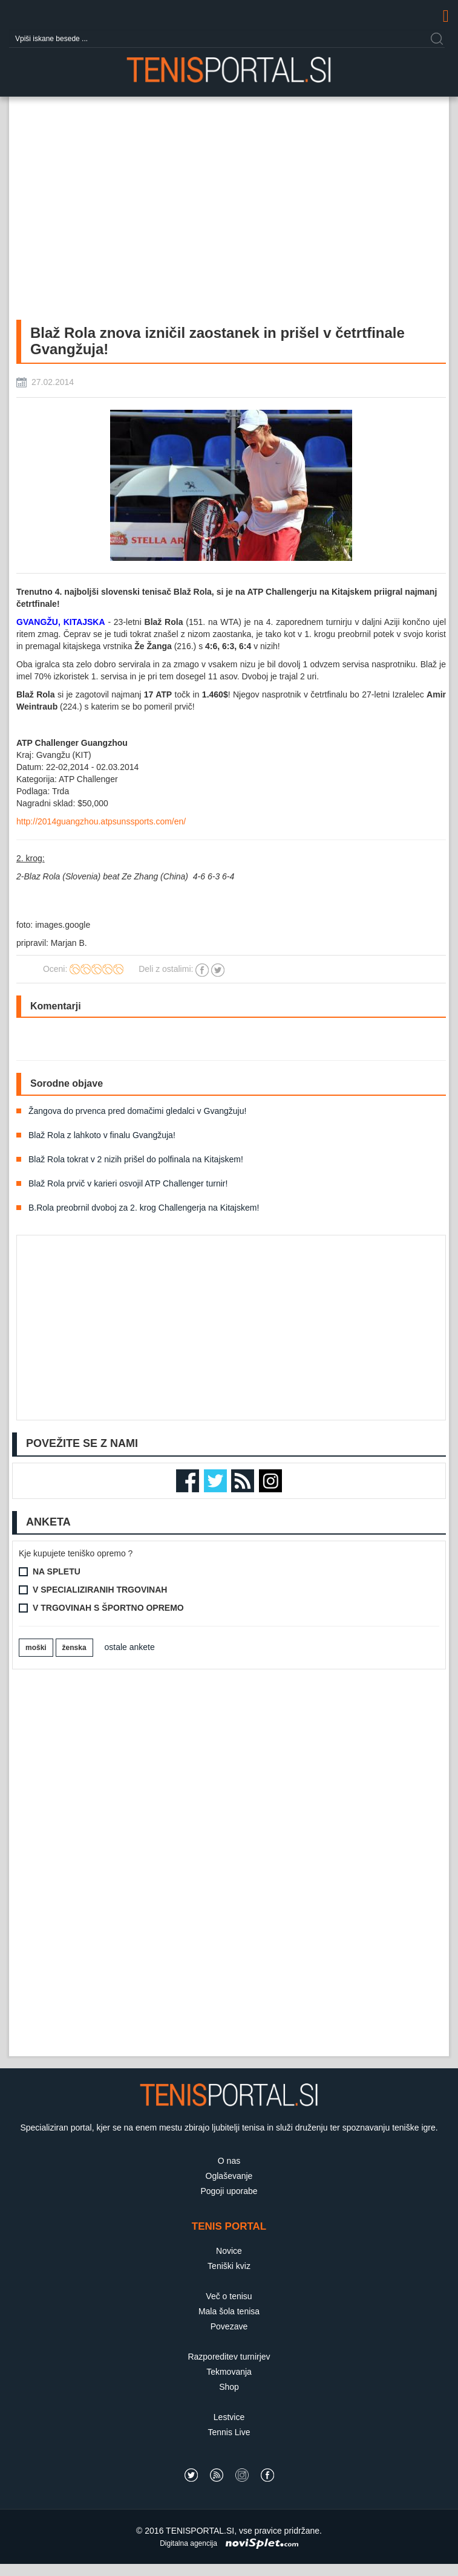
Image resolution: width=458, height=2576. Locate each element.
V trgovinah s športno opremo (108, 1608)
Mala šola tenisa (229, 2311)
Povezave (229, 2326)
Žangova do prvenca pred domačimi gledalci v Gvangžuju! (137, 1111)
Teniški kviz (229, 2266)
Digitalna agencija (188, 2543)
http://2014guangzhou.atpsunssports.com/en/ (101, 821)
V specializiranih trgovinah (100, 1589)
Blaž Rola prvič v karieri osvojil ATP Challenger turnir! (127, 1183)
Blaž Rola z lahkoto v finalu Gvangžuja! (101, 1135)
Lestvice (229, 2417)
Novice (229, 2251)
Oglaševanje (229, 2176)
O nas (229, 2161)
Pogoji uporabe (228, 2191)
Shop (229, 2387)
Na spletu (56, 1571)
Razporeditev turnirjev (229, 2356)
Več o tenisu (229, 2296)
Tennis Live (229, 2432)
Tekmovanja (229, 2372)
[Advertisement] (60, 1862)
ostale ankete (130, 1647)
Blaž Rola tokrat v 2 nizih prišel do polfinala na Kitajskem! (135, 1159)
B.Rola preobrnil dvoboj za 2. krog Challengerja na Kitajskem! (143, 1207)
